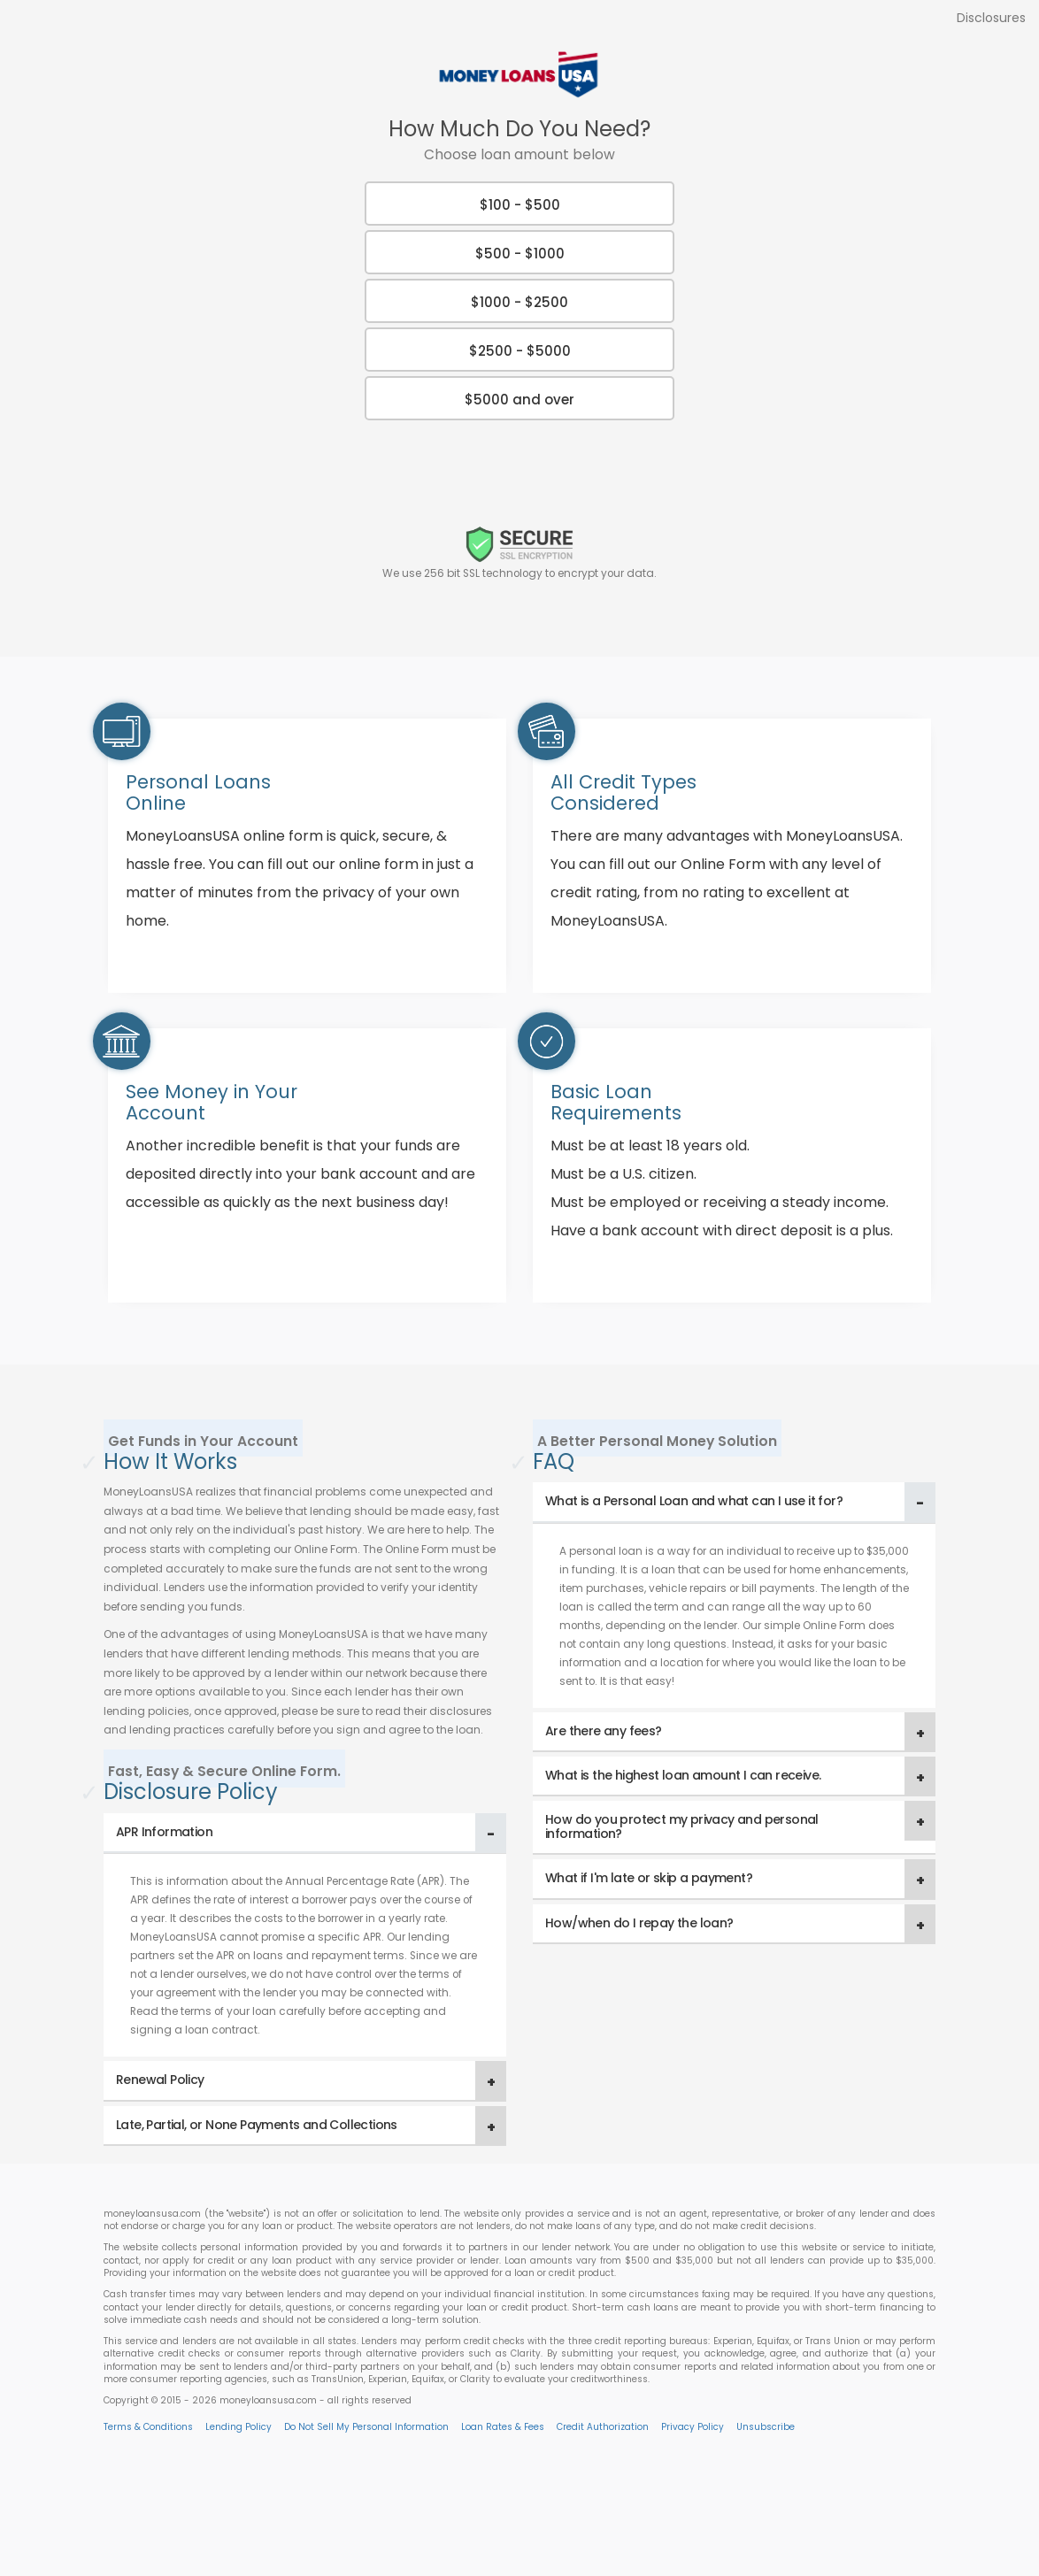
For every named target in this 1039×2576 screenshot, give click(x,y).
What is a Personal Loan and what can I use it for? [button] (694, 1501)
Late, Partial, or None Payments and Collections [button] (256, 2125)
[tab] (305, 1833)
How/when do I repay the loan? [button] (639, 1923)
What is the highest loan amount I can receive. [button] (682, 1775)
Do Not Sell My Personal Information (366, 2427)
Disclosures (991, 18)
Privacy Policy (692, 2427)
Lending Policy (238, 2427)
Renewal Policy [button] (160, 2079)
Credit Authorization (603, 2427)
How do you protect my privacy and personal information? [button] (682, 1826)
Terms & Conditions (148, 2427)
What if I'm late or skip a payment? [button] (648, 1878)
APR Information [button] (164, 1832)
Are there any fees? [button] (603, 1731)
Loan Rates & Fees (502, 2427)
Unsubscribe (765, 2427)
